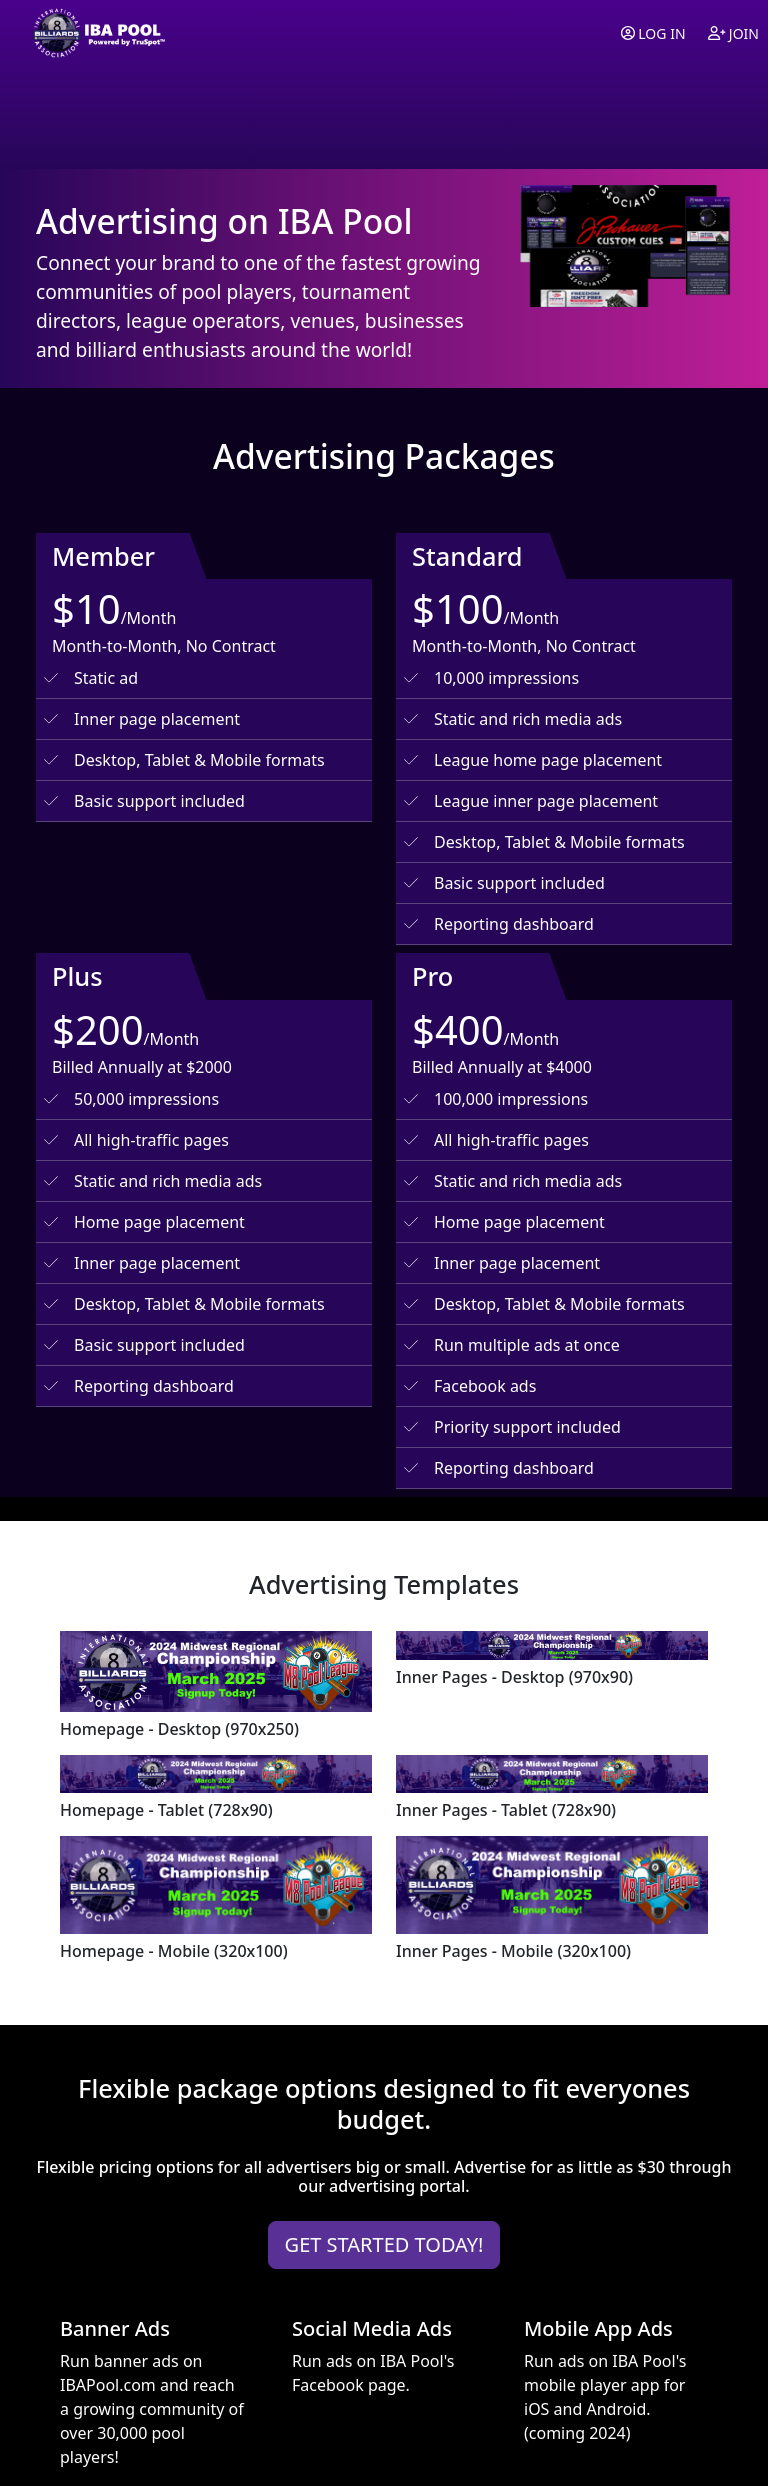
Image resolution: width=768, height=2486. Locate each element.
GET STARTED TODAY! (384, 2244)
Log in (653, 33)
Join (733, 33)
